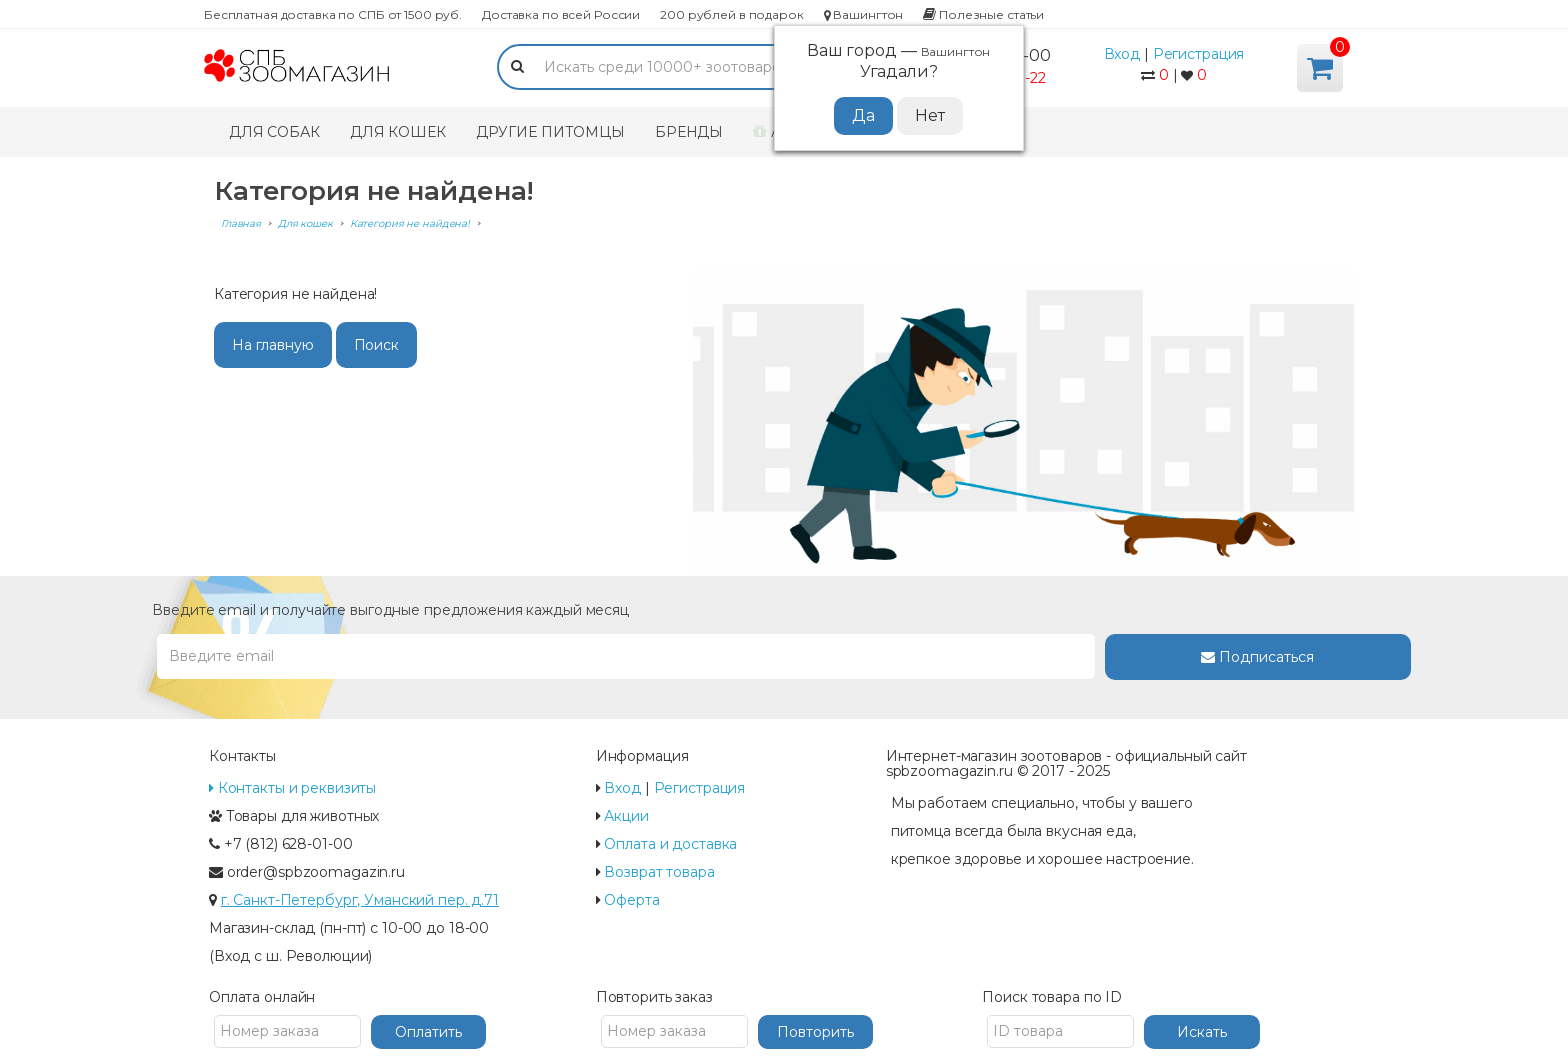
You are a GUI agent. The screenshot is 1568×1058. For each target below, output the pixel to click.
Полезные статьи (983, 14)
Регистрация (1199, 54)
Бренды (689, 132)
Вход (1122, 54)
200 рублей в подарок (731, 14)
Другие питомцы (550, 132)
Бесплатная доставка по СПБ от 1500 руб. (333, 14)
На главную (273, 345)
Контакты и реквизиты (292, 788)
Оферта (631, 900)
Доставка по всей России (561, 14)
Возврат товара (659, 872)
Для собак (274, 132)
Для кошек (398, 132)
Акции (626, 816)
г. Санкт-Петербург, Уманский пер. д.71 (360, 900)
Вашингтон (864, 14)
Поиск (376, 345)
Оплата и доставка (670, 844)
